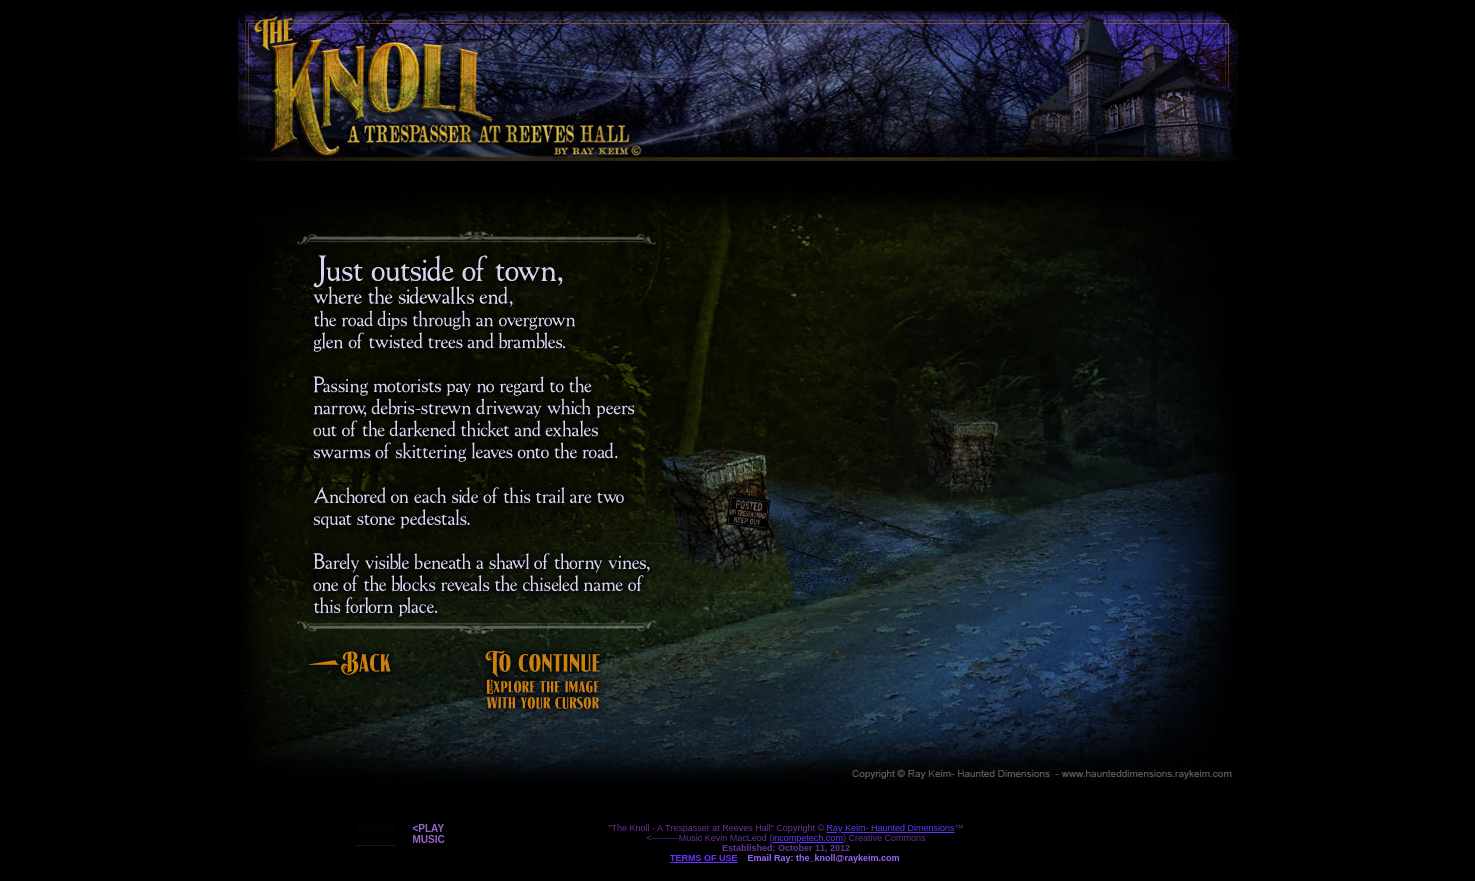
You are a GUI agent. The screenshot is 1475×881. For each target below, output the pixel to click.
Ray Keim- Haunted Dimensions (891, 828)
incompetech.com (807, 838)
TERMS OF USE (704, 858)
